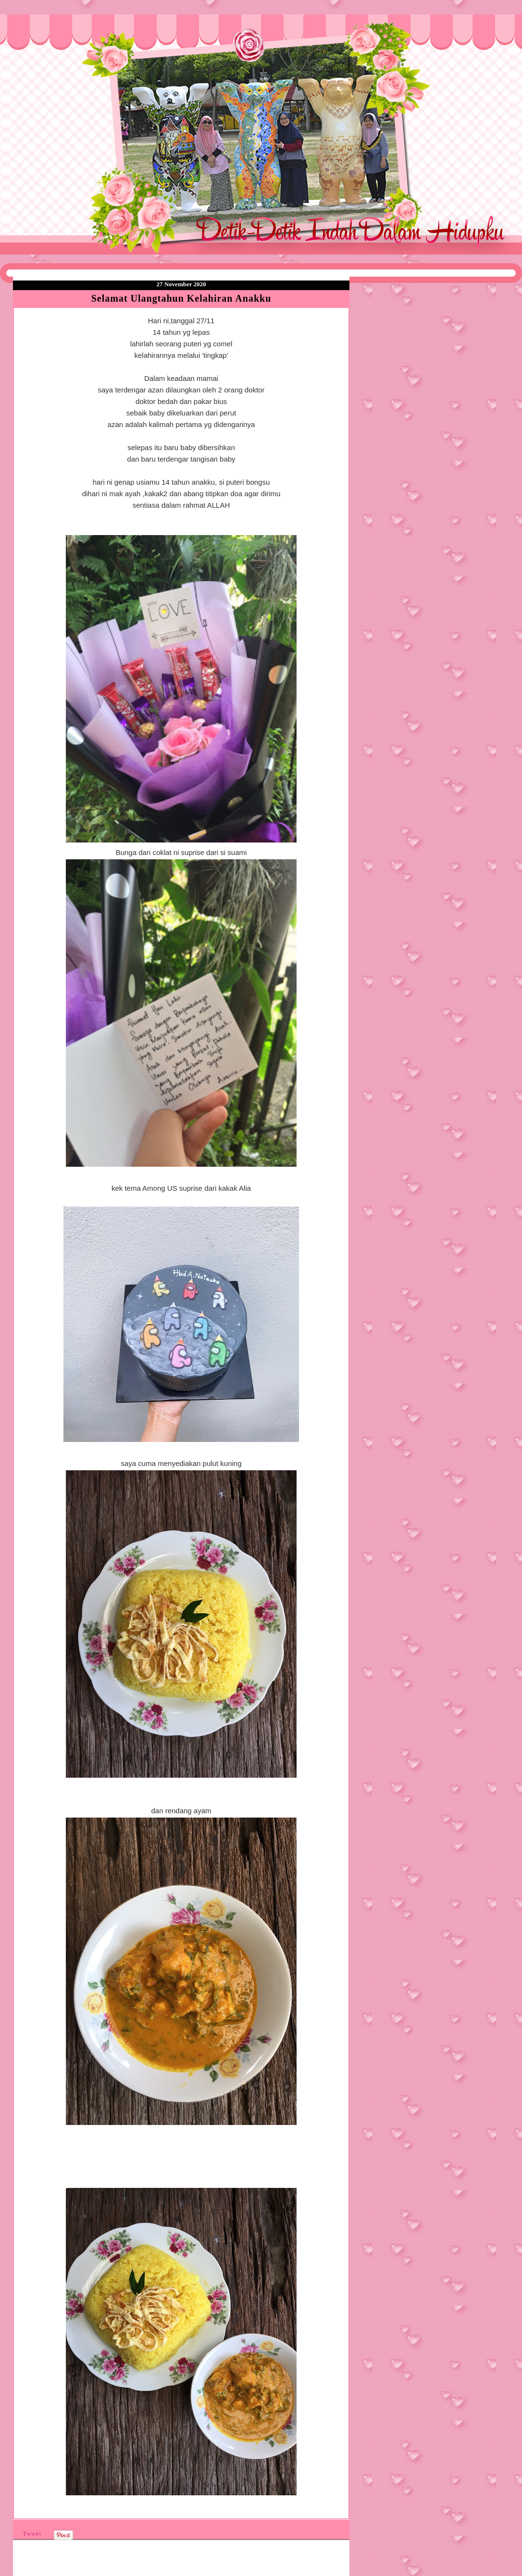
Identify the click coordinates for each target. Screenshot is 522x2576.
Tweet (32, 2533)
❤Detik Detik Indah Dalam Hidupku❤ (68, 37)
